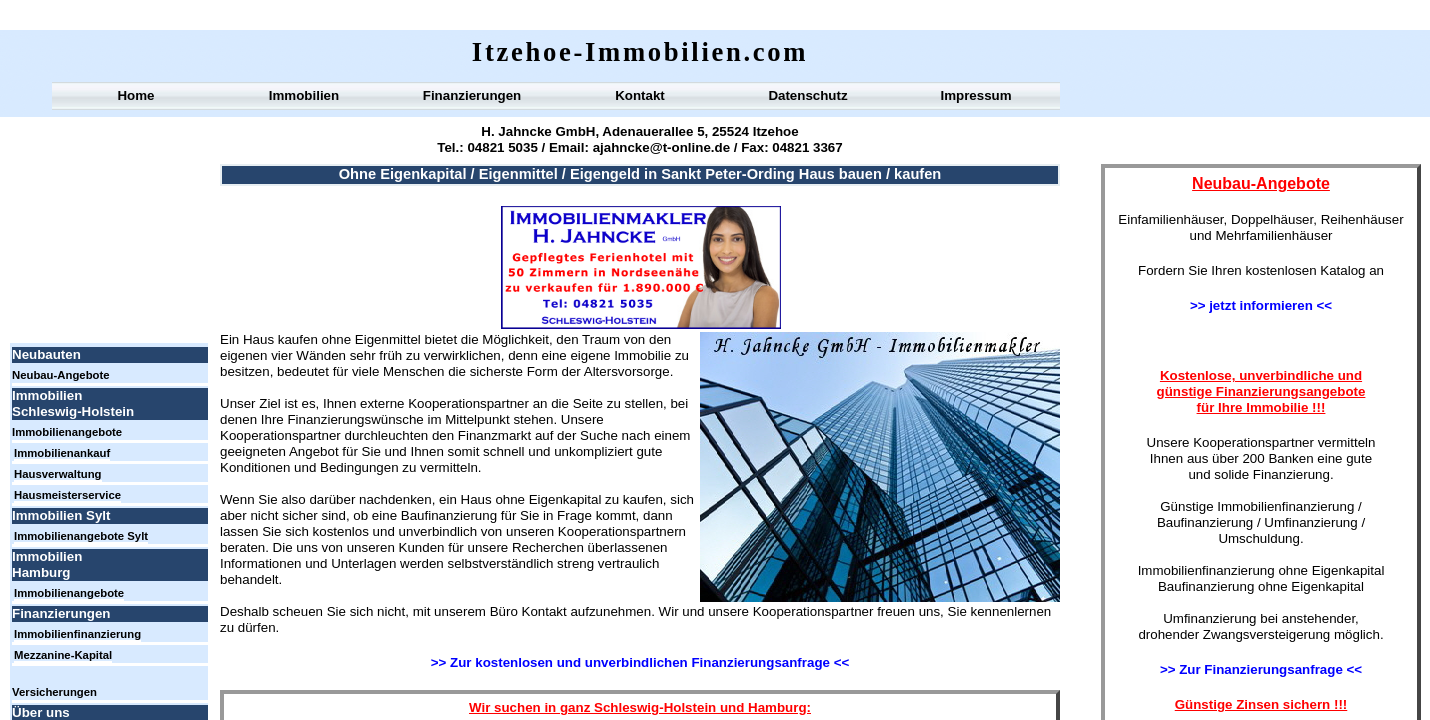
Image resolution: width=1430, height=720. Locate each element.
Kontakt (640, 95)
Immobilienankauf (62, 453)
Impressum (975, 95)
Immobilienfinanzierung (77, 634)
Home (135, 95)
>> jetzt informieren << (1261, 305)
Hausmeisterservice (67, 495)
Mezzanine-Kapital (63, 655)
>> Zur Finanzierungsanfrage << (1261, 669)
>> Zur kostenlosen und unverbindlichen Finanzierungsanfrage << (640, 662)
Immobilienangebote (67, 432)
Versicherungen (54, 692)
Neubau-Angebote (61, 375)
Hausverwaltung (58, 474)
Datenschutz (807, 95)
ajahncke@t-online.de (659, 147)
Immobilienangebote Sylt (81, 536)
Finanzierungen (472, 95)
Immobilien (304, 95)
